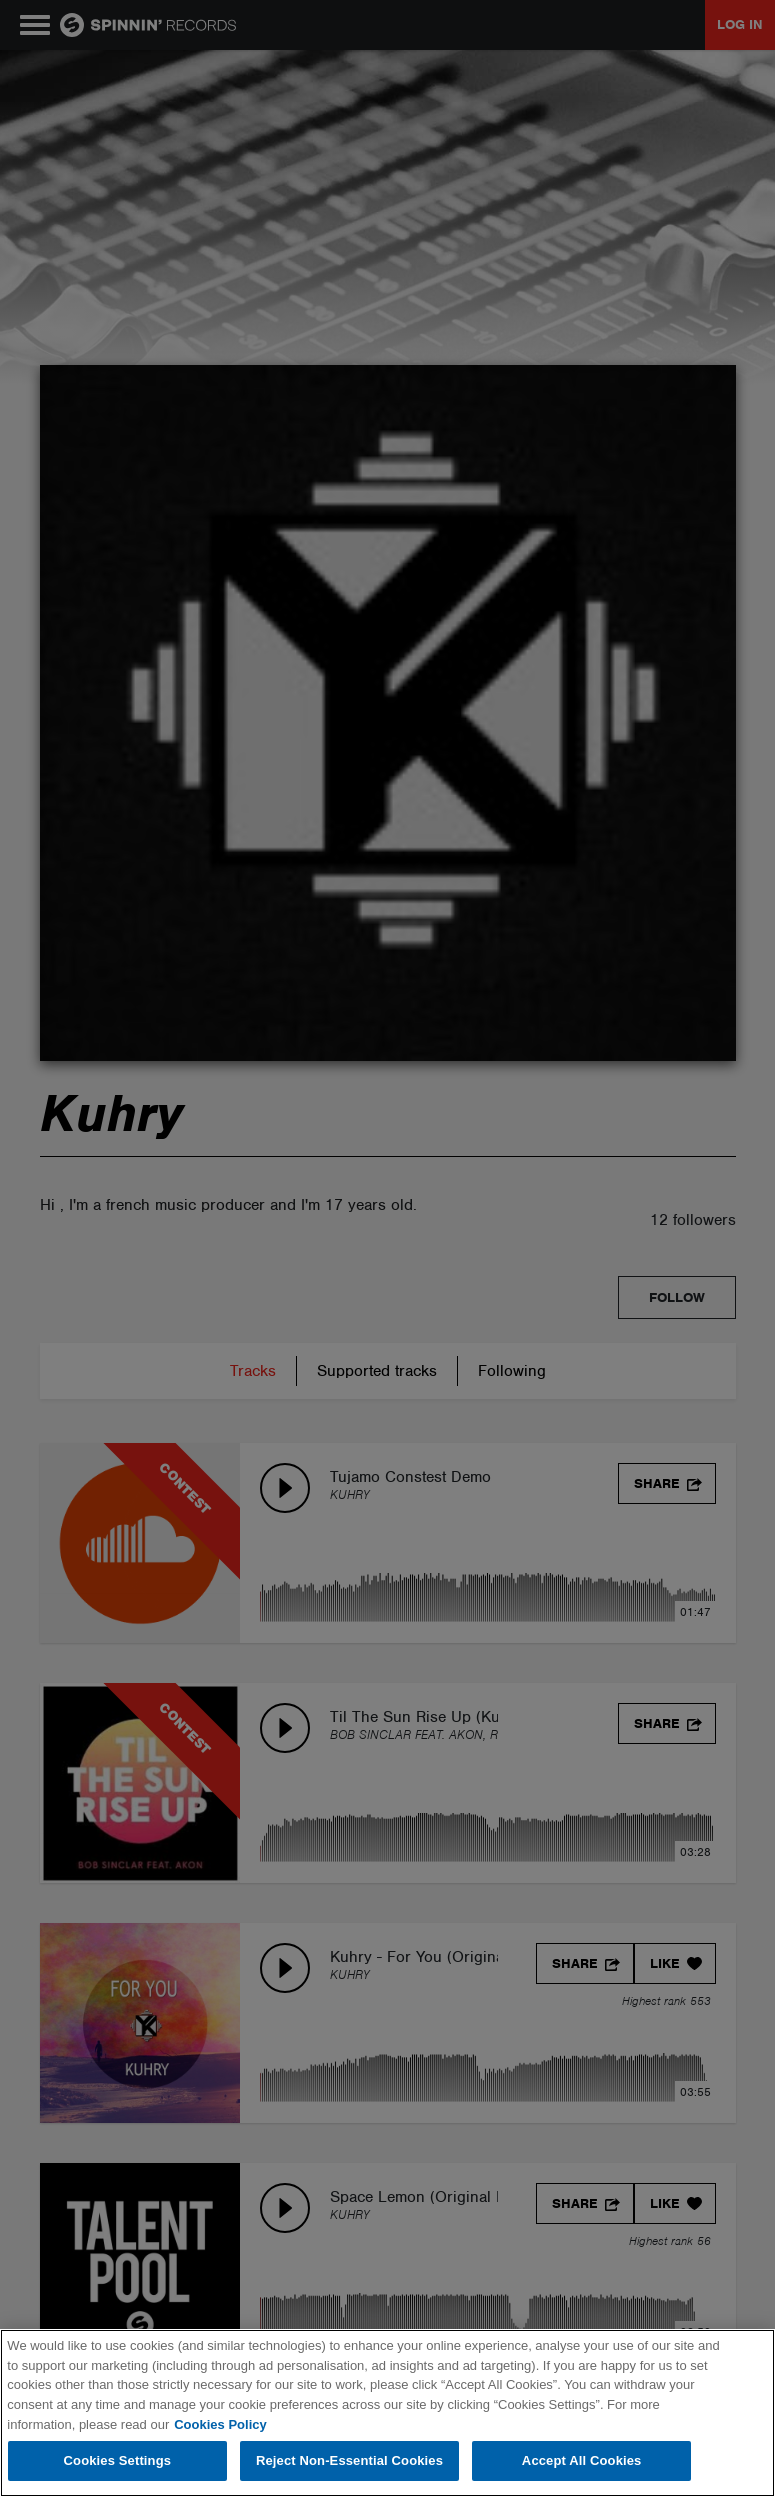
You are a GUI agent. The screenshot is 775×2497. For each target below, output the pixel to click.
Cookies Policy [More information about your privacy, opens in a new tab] (220, 2424)
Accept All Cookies (582, 2460)
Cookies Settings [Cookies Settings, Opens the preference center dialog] (118, 2460)
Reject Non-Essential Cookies (349, 2460)
